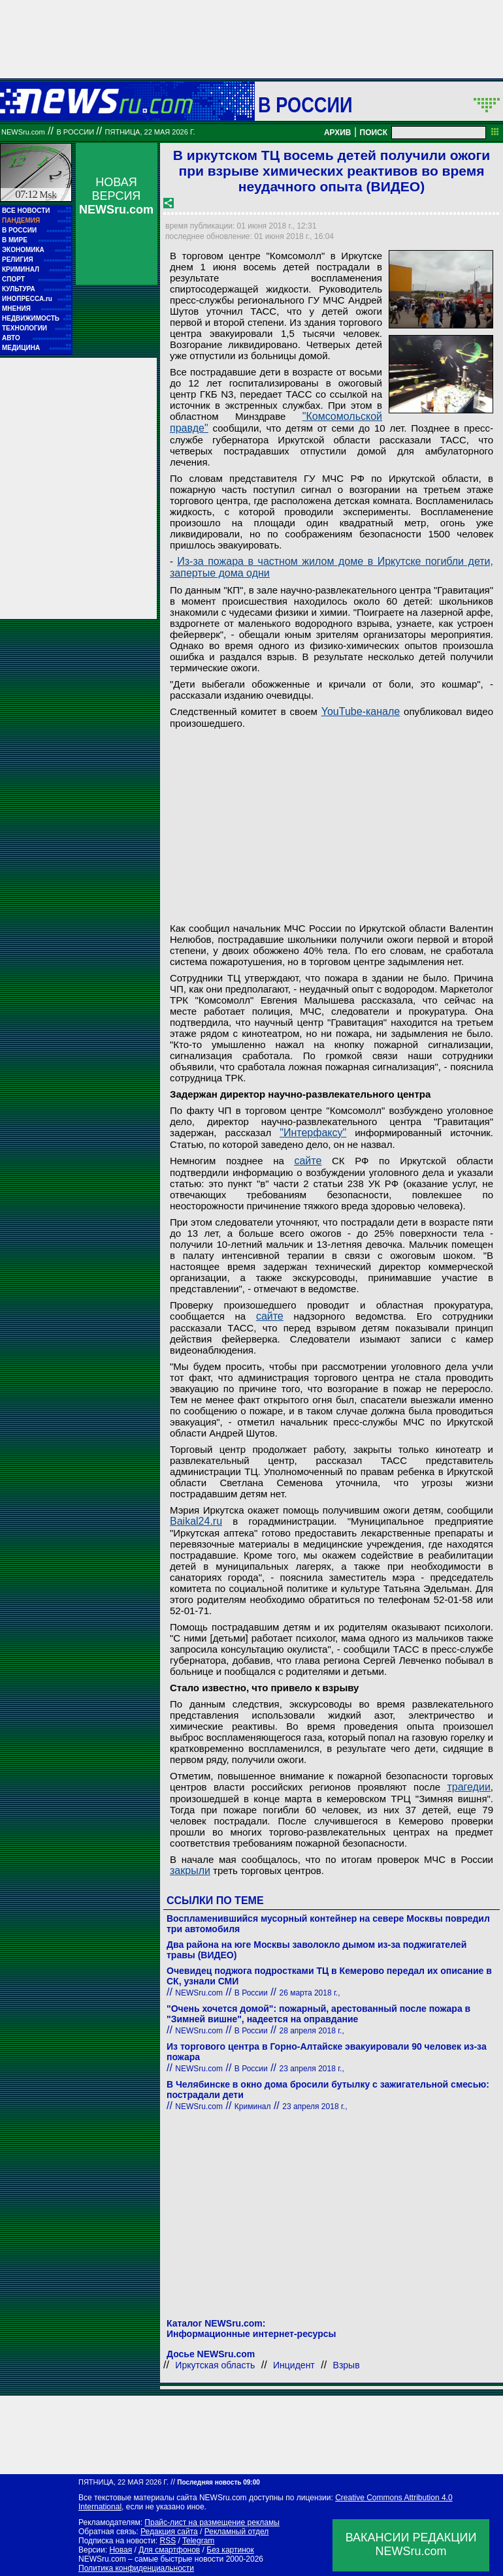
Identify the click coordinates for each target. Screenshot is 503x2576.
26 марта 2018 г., (310, 1992)
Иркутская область (215, 2365)
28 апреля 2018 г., (312, 2030)
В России (305, 104)
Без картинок (229, 2549)
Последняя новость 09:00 (218, 2482)
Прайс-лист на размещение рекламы (212, 2522)
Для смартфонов (169, 2549)
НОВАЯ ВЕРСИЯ (116, 196)
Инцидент (294, 2365)
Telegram (198, 2540)
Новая (120, 2549)
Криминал (253, 2106)
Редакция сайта (169, 2531)
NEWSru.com (23, 132)
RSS (167, 2540)
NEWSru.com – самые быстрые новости (150, 2559)
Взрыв (346, 2365)
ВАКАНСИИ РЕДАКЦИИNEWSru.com (411, 2544)
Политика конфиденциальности (136, 2568)
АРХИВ (337, 132)
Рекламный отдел (236, 2531)
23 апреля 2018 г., (312, 2068)
